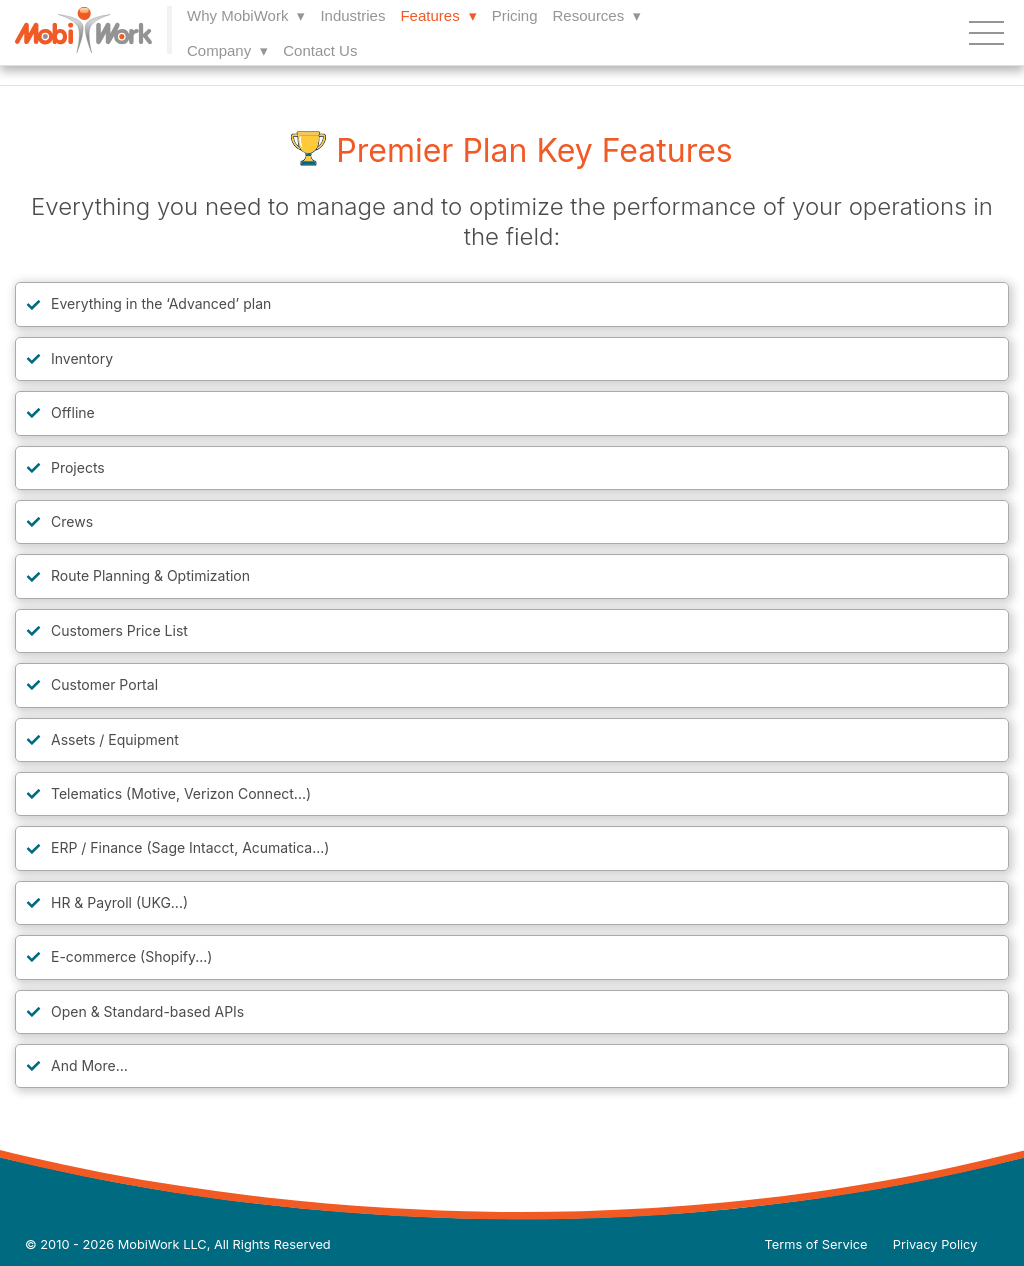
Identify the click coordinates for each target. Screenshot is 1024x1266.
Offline (73, 412)
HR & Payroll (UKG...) (119, 902)
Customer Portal (104, 684)
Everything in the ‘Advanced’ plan (161, 303)
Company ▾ (227, 50)
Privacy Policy (935, 1244)
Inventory (82, 358)
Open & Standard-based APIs (147, 1011)
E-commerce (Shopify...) (131, 956)
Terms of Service (816, 1244)
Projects (78, 467)
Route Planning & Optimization (150, 575)
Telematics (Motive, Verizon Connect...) (181, 793)
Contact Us (320, 50)
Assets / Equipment (115, 739)
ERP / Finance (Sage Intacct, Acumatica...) (190, 847)
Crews (72, 521)
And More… (89, 1065)
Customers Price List (119, 630)
